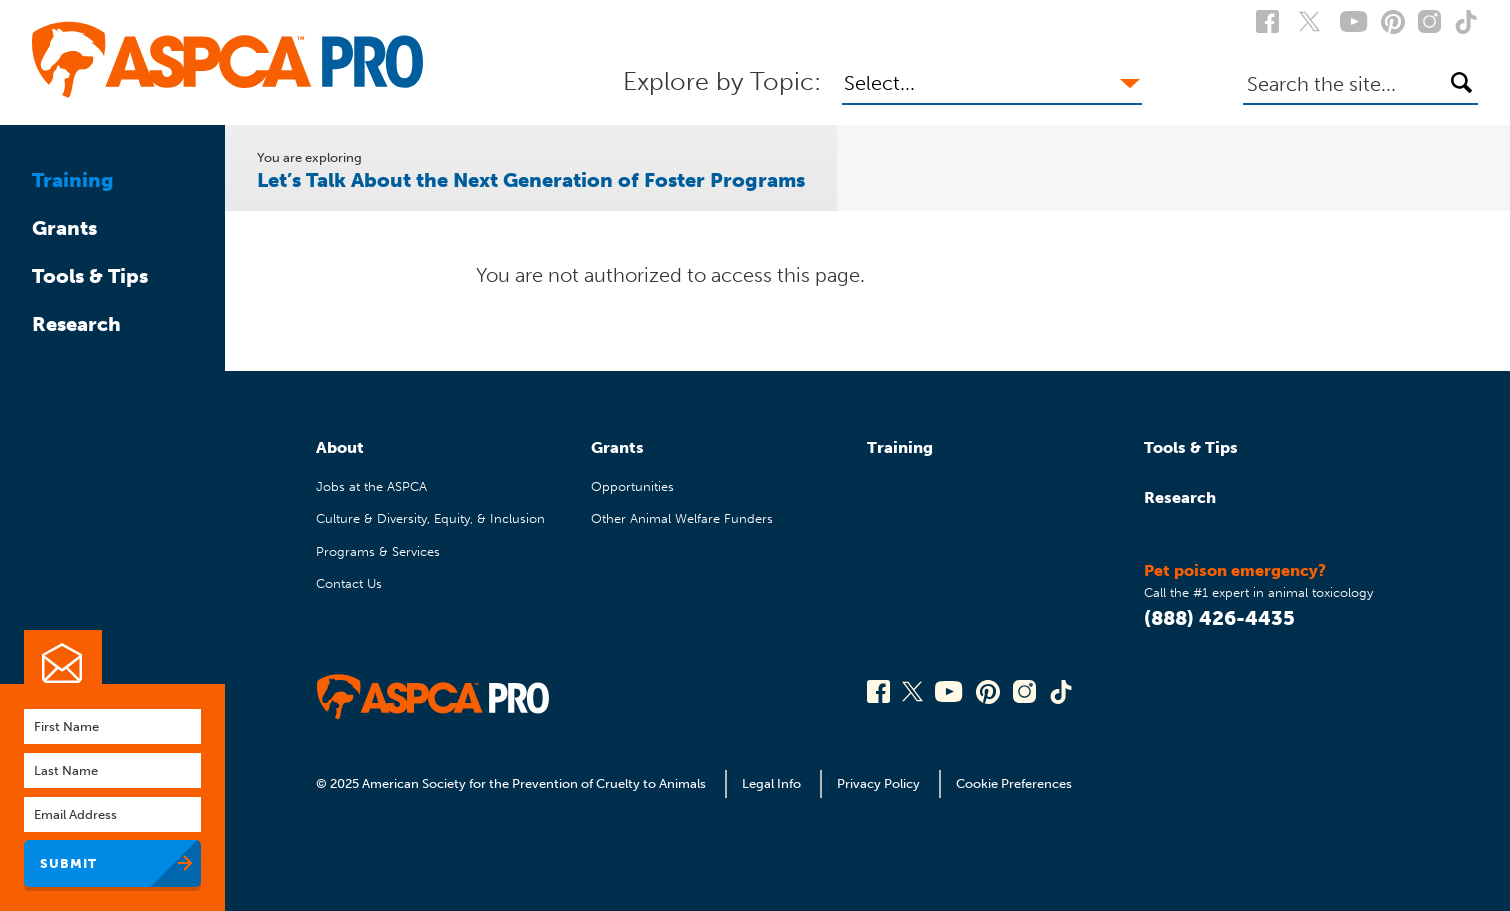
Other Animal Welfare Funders (682, 518)
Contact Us (349, 583)
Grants (64, 228)
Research (76, 324)
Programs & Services (378, 551)
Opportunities (632, 486)
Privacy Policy (878, 783)
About (340, 447)
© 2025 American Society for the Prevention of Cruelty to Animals (512, 783)
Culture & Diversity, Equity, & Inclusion (430, 518)
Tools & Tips (90, 276)
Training (73, 180)
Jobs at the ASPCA (371, 486)
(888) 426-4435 (1219, 618)
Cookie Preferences (1014, 783)
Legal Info (771, 783)
